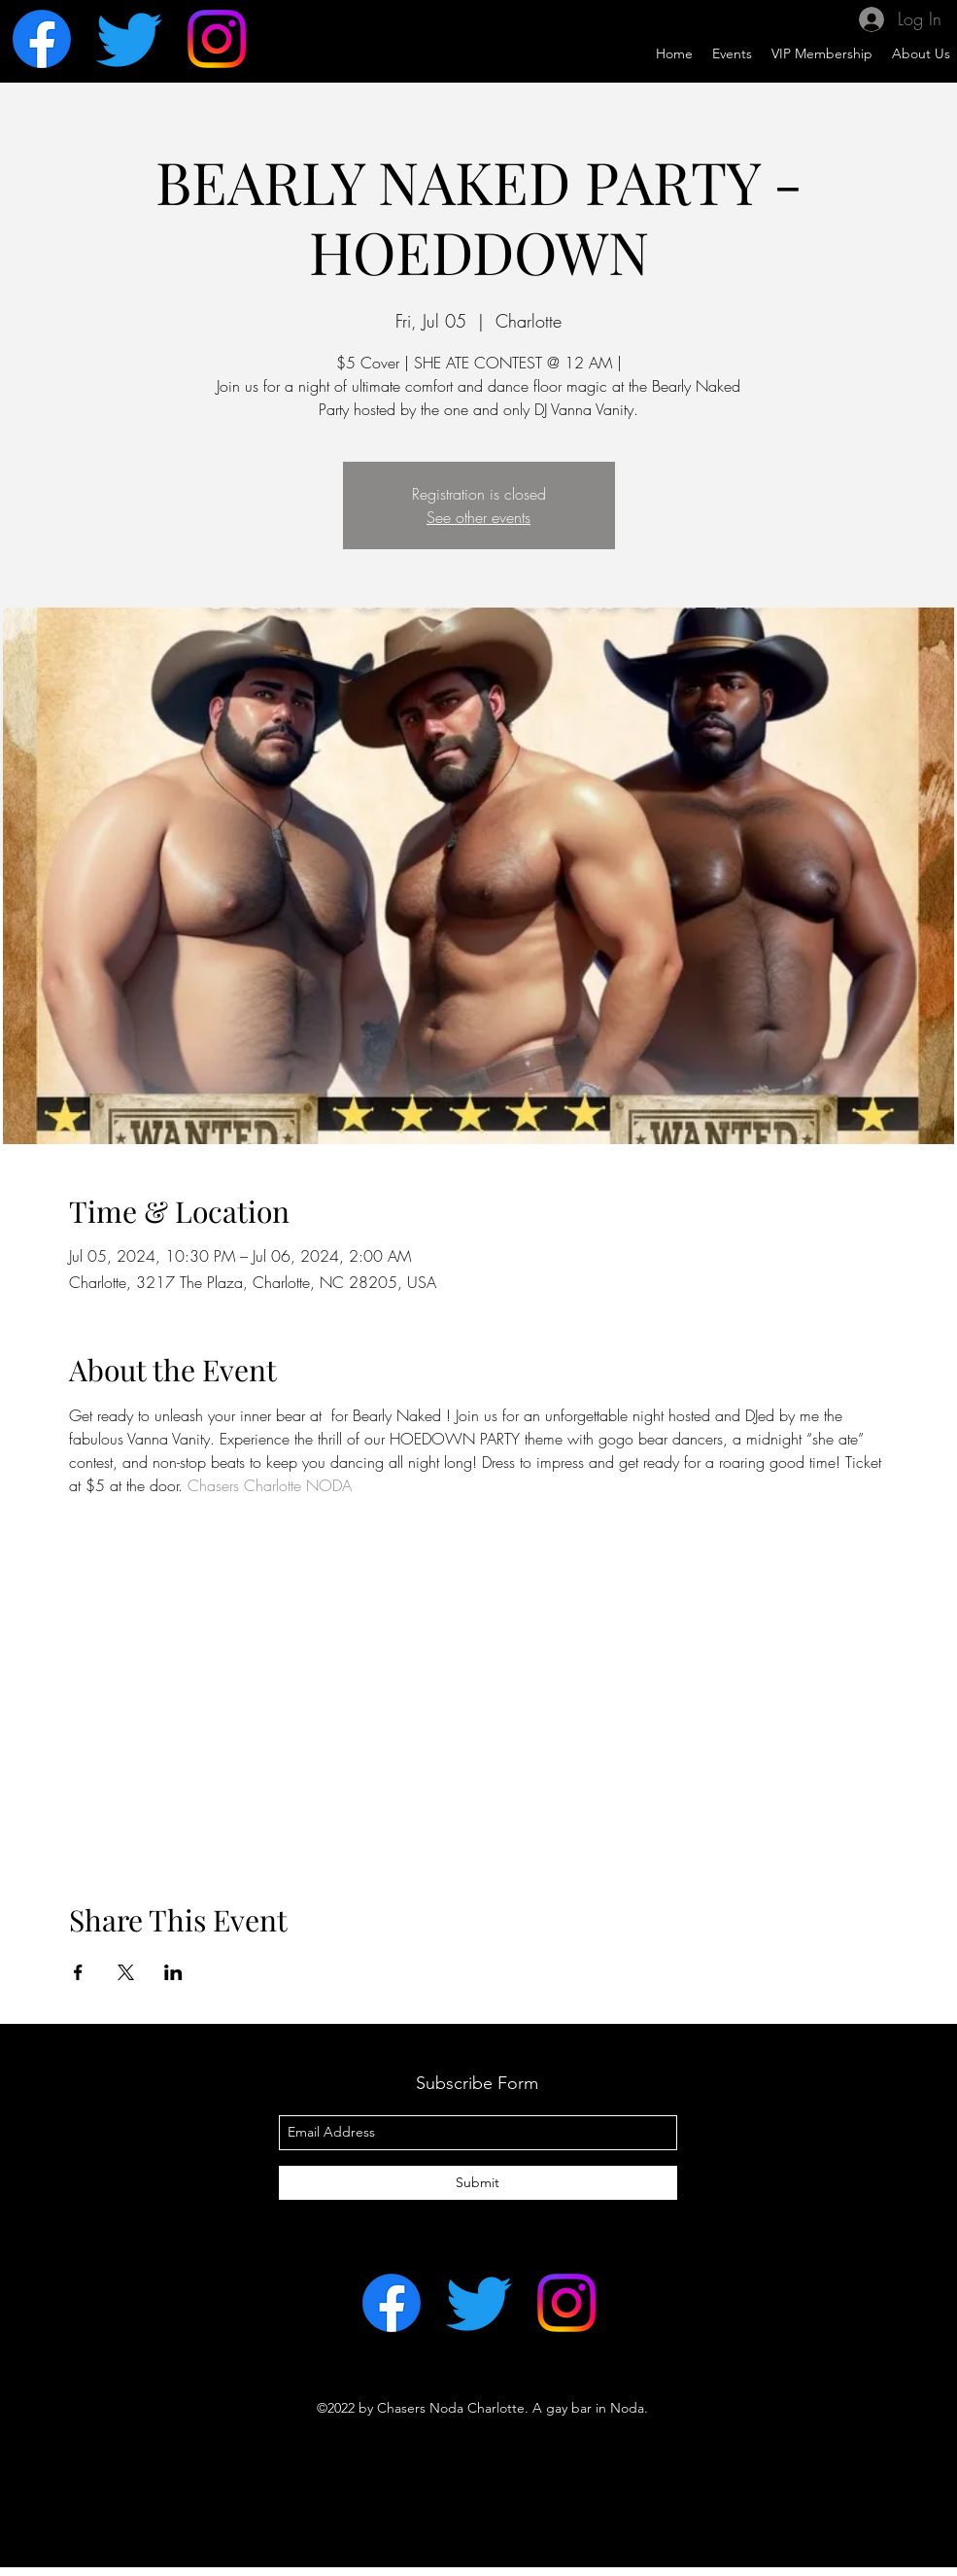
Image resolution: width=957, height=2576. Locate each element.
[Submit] (478, 2183)
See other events (478, 517)
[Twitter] (129, 39)
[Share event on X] (126, 1972)
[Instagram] (217, 39)
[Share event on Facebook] (78, 1972)
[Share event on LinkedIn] (173, 1972)
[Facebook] (42, 39)
